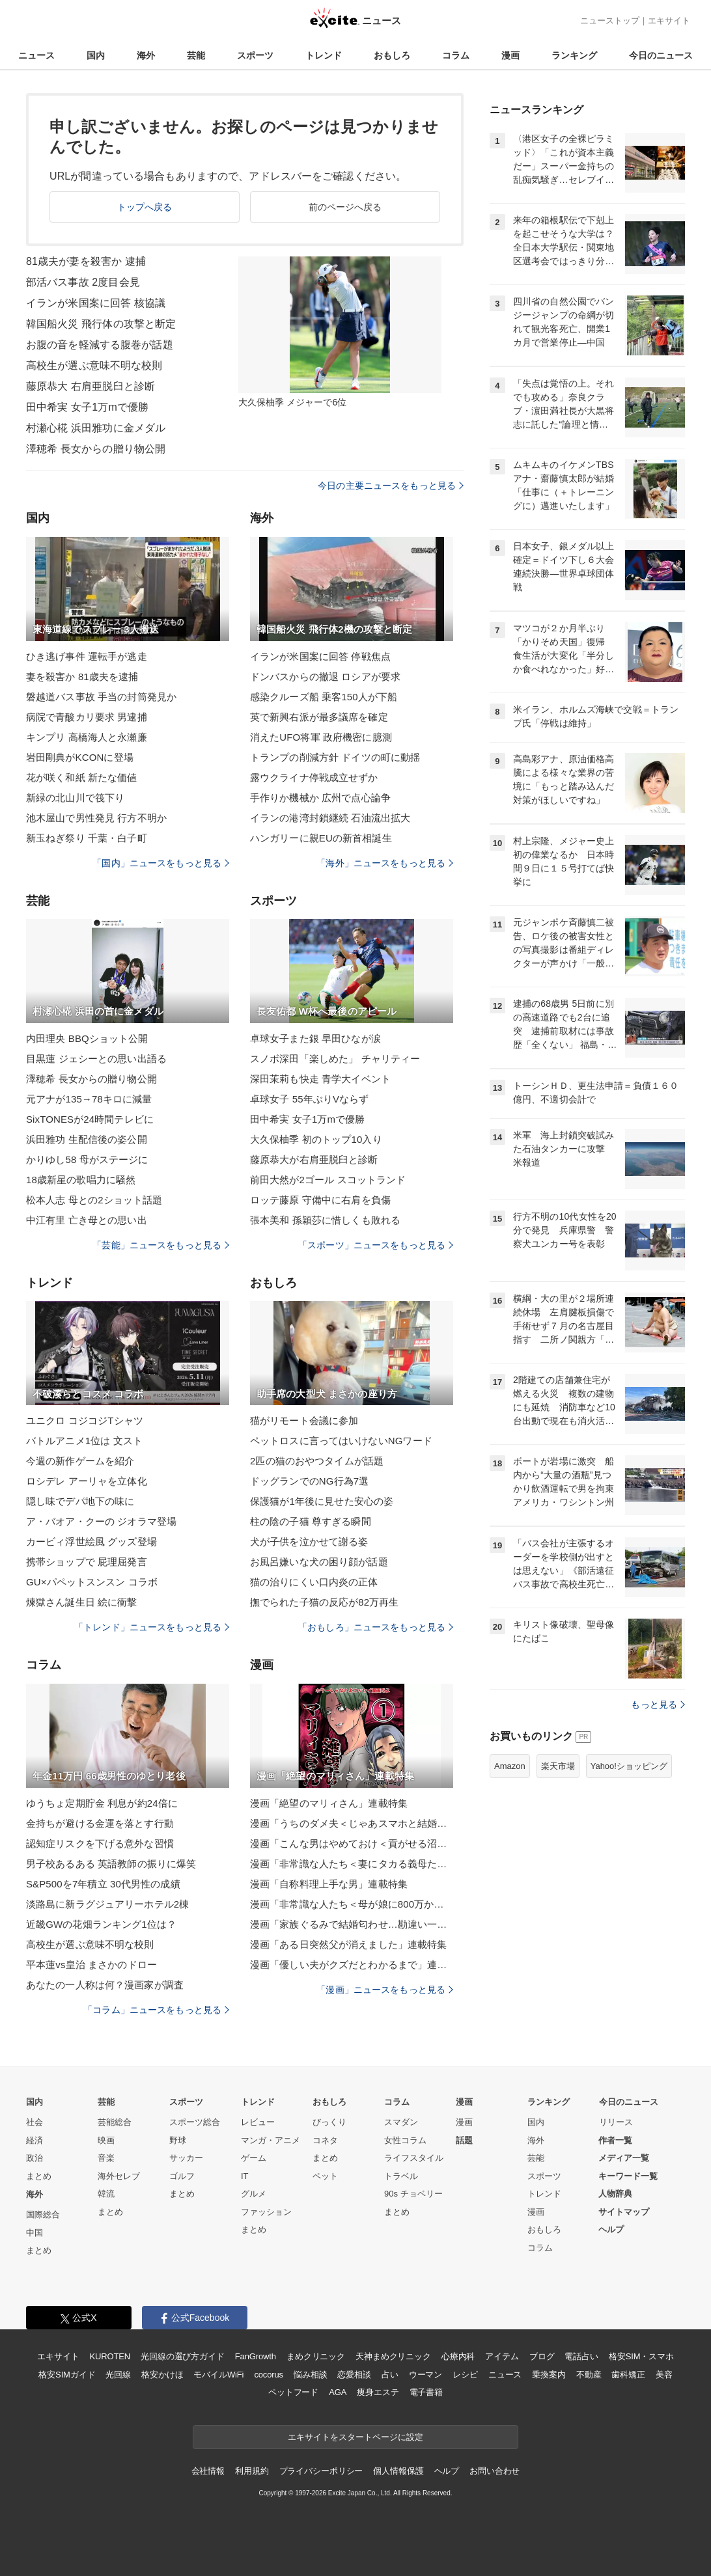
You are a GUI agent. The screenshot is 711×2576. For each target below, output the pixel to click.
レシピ (465, 2374)
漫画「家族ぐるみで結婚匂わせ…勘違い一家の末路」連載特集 (351, 1924)
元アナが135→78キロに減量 (89, 1098)
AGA (337, 2392)
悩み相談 (310, 2374)
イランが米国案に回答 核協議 (95, 302)
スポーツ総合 (194, 2122)
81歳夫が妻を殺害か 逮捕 (86, 261)
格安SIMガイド (66, 2374)
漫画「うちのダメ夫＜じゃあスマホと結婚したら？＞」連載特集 (351, 1823)
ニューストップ (609, 20)
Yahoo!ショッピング (629, 1766)
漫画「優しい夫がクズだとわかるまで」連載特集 (351, 1964)
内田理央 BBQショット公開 (87, 1038)
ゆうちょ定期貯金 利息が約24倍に (102, 1803)
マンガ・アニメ (270, 2140)
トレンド (323, 55)
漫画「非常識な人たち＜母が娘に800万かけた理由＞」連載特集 (351, 1904)
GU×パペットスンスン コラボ (92, 1581)
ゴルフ (182, 2176)
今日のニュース (661, 55)
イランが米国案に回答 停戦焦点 (320, 656)
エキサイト (669, 20)
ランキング (574, 55)
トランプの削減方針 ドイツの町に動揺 (335, 757)
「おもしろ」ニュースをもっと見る (375, 1627)
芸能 (196, 55)
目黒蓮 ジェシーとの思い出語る (96, 1058)
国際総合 (43, 2214)
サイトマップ (623, 2212)
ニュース (36, 55)
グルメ (253, 2194)
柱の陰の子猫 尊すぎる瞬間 (310, 1521)
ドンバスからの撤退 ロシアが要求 (325, 676)
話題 (464, 2140)
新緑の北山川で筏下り (75, 797)
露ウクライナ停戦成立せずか (314, 777)
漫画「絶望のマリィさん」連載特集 (329, 1803)
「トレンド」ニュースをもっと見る (151, 1627)
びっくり (329, 2122)
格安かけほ (162, 2374)
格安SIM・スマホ (641, 2356)
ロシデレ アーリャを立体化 (86, 1481)
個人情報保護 (398, 2471)
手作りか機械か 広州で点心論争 (320, 797)
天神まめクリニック (393, 2356)
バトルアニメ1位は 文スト (84, 1440)
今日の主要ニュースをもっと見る (391, 485)
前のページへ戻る (345, 207)
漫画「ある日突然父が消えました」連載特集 (348, 1944)
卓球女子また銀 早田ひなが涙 (315, 1038)
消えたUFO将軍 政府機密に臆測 (321, 737)
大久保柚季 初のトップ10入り (316, 1139)
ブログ (542, 2356)
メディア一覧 (623, 2158)
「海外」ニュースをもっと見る (384, 863)
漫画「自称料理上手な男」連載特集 (329, 1883)
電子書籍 (426, 2392)
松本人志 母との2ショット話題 (94, 1199)
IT (245, 2176)
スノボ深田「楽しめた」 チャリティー (335, 1058)
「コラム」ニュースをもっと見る (156, 2010)
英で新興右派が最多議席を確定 (319, 716)
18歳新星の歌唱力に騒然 (80, 1179)
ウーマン (425, 2374)
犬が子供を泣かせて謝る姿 (309, 1541)
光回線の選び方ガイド (183, 2356)
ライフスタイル (413, 2158)
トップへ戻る (145, 207)
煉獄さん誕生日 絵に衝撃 (81, 1602)
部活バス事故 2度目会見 (83, 282)
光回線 (118, 2374)
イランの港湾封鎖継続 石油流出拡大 (330, 817)
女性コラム (405, 2140)
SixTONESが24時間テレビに (90, 1119)
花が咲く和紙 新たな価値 (81, 777)
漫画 (510, 55)
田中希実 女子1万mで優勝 (87, 407)
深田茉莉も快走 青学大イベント (320, 1078)
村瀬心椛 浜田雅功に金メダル (95, 427)
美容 (664, 2374)
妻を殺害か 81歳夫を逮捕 (82, 676)
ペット (325, 2176)
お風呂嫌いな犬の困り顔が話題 (319, 1561)
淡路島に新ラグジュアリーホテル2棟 (107, 1904)
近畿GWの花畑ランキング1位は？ (101, 1924)
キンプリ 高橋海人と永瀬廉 (86, 737)
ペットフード (293, 2392)
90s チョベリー (413, 2194)
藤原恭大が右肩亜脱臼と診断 (314, 1159)
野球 (177, 2140)
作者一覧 (615, 2140)
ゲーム (253, 2158)
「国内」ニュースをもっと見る (160, 863)
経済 (34, 2140)
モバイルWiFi (218, 2374)
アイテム (501, 2356)
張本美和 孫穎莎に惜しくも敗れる (325, 1220)
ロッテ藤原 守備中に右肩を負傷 (320, 1199)
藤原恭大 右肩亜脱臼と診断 (90, 386)
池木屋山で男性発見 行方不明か (96, 817)
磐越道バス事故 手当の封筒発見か (101, 696)
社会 (34, 2122)
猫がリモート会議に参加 (304, 1420)
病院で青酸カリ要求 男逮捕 (86, 716)
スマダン (401, 2122)
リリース (616, 2122)
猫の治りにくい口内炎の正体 (314, 1581)
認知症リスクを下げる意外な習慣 (100, 1843)
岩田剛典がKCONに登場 (79, 757)
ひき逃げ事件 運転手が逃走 (86, 656)
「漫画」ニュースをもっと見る (384, 1989)
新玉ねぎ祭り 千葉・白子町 (86, 837)
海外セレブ (119, 2176)
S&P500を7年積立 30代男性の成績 (103, 1883)
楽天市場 (558, 1766)
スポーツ (255, 55)
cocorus (268, 2374)
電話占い (581, 2356)
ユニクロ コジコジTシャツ (84, 1420)
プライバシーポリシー (321, 2471)
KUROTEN (109, 2356)
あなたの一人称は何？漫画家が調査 (105, 1984)
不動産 (589, 2374)
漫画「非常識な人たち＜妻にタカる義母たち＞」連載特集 (351, 1863)
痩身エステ (377, 2392)
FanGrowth (255, 2356)
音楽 (106, 2158)
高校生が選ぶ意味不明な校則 (94, 365)
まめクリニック (315, 2356)
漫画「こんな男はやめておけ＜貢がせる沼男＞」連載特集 (351, 1843)
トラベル (401, 2176)
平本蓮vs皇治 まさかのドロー (91, 1964)
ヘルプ (611, 2229)
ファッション (266, 2212)
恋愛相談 (353, 2374)
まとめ (38, 2176)
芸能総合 (115, 2122)
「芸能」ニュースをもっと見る (160, 1245)
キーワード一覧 (628, 2176)
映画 (106, 2140)
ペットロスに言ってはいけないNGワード (341, 1440)
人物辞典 (615, 2194)
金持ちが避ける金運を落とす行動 (100, 1823)
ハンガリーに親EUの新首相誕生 (321, 837)
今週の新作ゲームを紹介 (80, 1460)
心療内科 (458, 2356)
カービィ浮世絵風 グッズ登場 (91, 1541)
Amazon (509, 1766)
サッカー (186, 2158)
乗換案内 (548, 2374)
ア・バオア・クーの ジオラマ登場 (101, 1521)
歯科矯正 (628, 2374)
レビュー (258, 2122)
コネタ (325, 2140)
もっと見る (658, 1704)
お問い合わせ (494, 2471)
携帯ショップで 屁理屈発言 (86, 1561)
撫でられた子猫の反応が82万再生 (324, 1602)
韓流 (106, 2194)
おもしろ (392, 55)
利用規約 (251, 2471)
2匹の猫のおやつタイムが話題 (316, 1460)
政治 (34, 2158)
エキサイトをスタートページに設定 (355, 2437)
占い (390, 2374)
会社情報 (208, 2471)
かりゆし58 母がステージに (87, 1159)
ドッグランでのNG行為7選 (309, 1481)
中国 (34, 2233)
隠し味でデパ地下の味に (80, 1501)
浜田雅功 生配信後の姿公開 (86, 1139)
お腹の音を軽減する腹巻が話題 (99, 344)
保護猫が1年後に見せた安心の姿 (321, 1501)
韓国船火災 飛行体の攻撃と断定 (101, 323)
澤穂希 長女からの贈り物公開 (95, 448)
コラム (455, 55)
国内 (96, 55)
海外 (146, 55)
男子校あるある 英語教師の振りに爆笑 (111, 1863)
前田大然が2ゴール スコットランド (328, 1179)
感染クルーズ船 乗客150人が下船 (323, 696)
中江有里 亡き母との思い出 (86, 1220)
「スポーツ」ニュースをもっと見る (375, 1245)
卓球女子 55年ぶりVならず (309, 1098)
